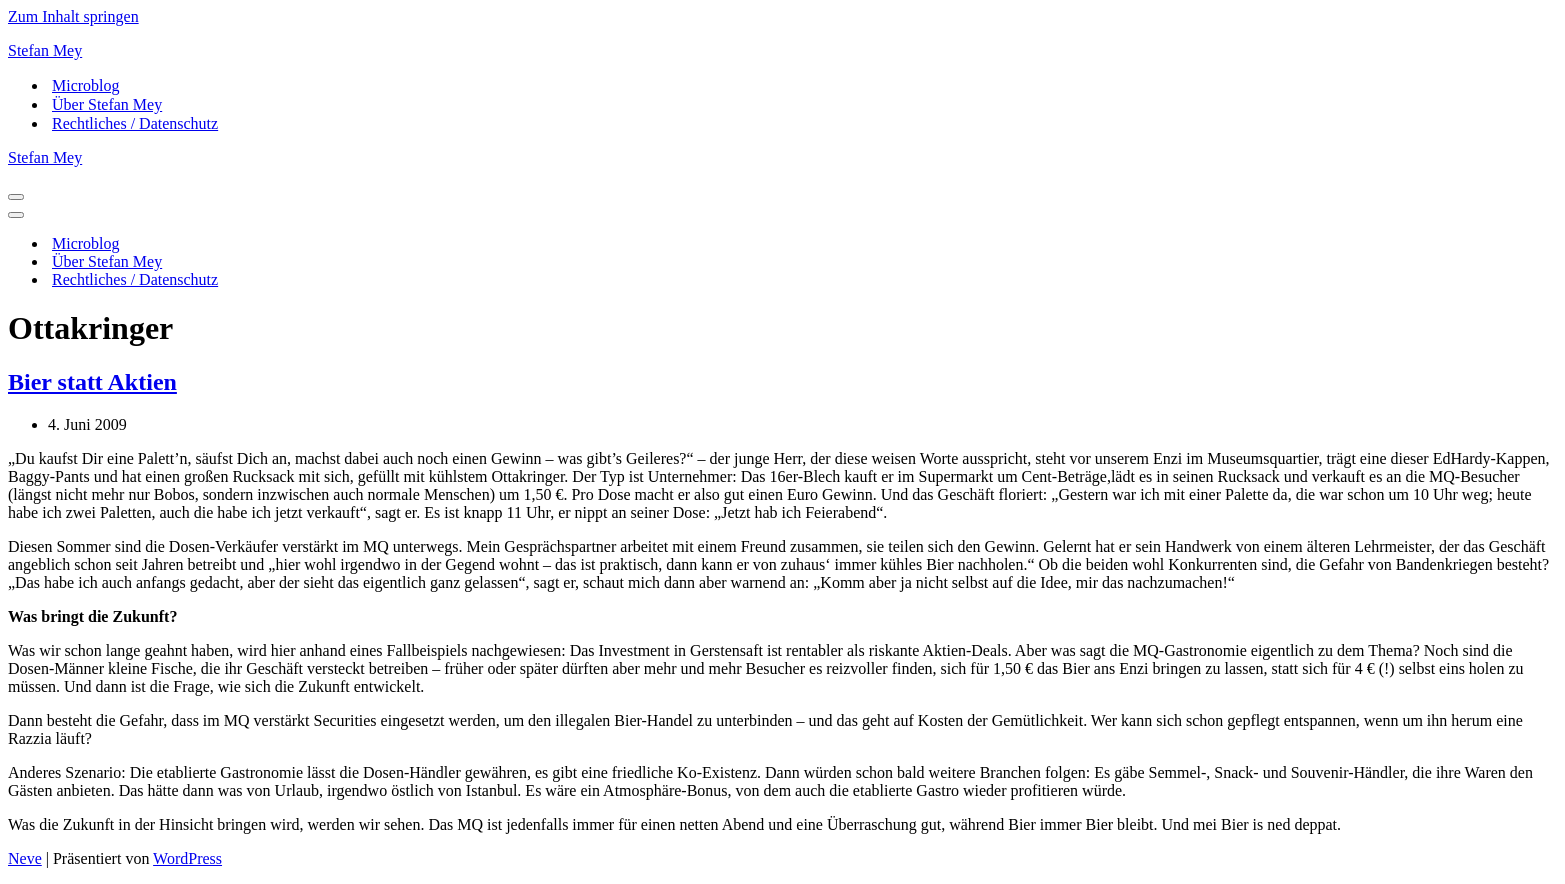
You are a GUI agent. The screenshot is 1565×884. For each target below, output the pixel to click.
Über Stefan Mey (107, 104)
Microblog (86, 85)
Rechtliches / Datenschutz (135, 123)
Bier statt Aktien (92, 382)
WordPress (187, 858)
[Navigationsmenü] (16, 197)
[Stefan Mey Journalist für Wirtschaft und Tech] (782, 51)
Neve (25, 858)
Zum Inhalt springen (73, 16)
